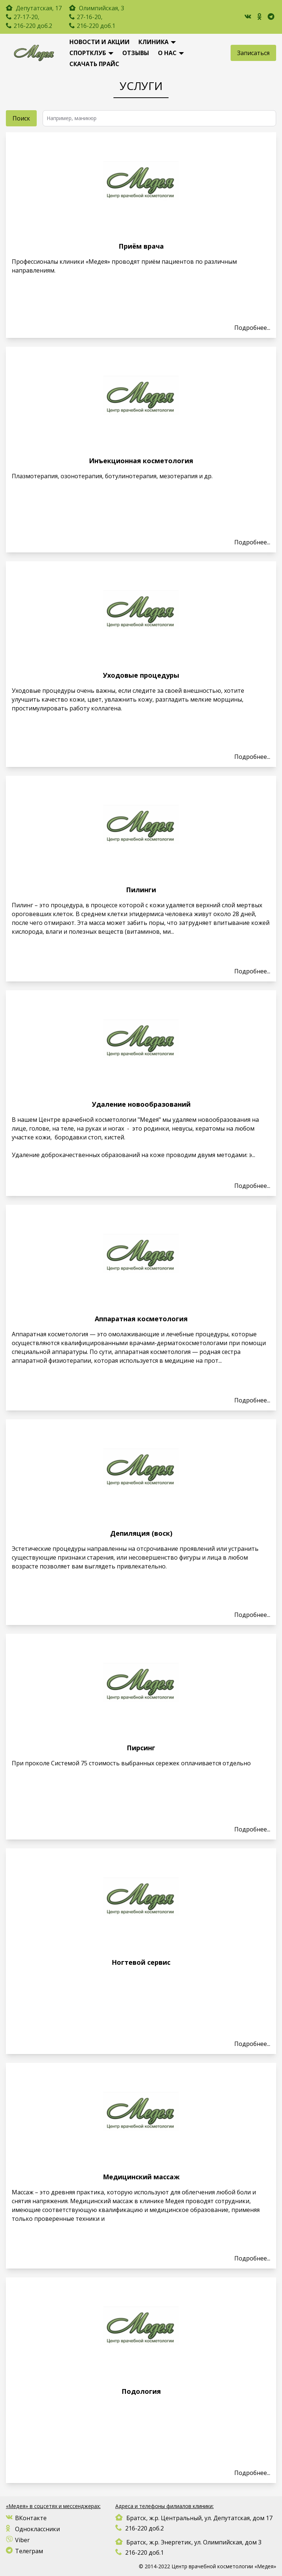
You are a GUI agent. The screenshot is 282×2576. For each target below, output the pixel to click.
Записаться (253, 53)
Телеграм (24, 2551)
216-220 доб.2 (33, 26)
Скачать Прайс (94, 64)
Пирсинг (141, 1747)
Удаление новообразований (141, 1104)
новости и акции (99, 42)
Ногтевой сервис (141, 1962)
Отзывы (135, 53)
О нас (167, 53)
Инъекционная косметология (141, 460)
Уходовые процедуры (141, 675)
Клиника (153, 42)
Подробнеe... (252, 328)
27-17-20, (26, 17)
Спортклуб (87, 53)
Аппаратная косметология (141, 1318)
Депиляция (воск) (141, 1533)
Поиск (21, 118)
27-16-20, (89, 17)
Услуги (141, 86)
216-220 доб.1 (96, 26)
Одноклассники (33, 2529)
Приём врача (141, 246)
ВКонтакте (26, 2518)
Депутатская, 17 (38, 8)
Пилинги (141, 889)
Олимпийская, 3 (96, 8)
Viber (18, 2540)
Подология (141, 2391)
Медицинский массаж (141, 2176)
